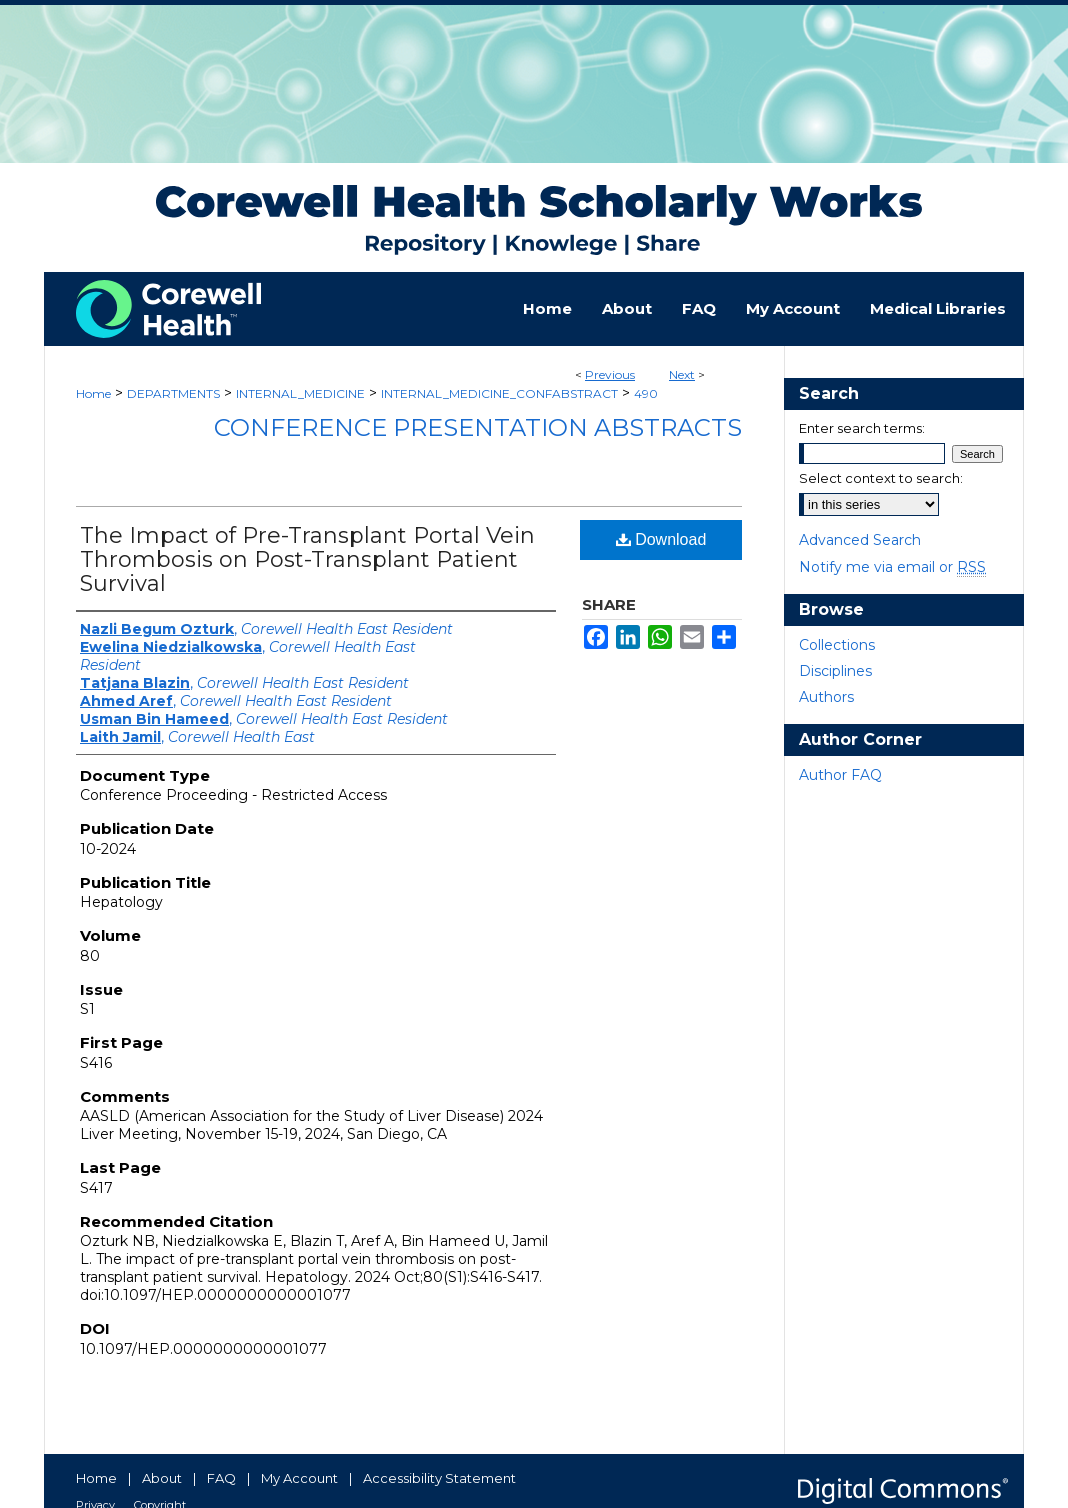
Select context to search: (881, 478)
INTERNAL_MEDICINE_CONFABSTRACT (499, 393)
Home (93, 393)
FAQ (221, 1478)
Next (682, 374)
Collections (837, 645)
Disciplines (835, 671)
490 (646, 393)
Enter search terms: (862, 428)
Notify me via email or (892, 567)
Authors (826, 697)
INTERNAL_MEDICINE (300, 393)
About (162, 1478)
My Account (299, 1478)
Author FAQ (840, 775)
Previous (610, 374)
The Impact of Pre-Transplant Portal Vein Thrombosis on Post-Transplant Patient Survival (307, 559)
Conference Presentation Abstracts (478, 427)
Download (661, 539)
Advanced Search (860, 540)
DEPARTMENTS (173, 393)
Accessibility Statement (439, 1478)
